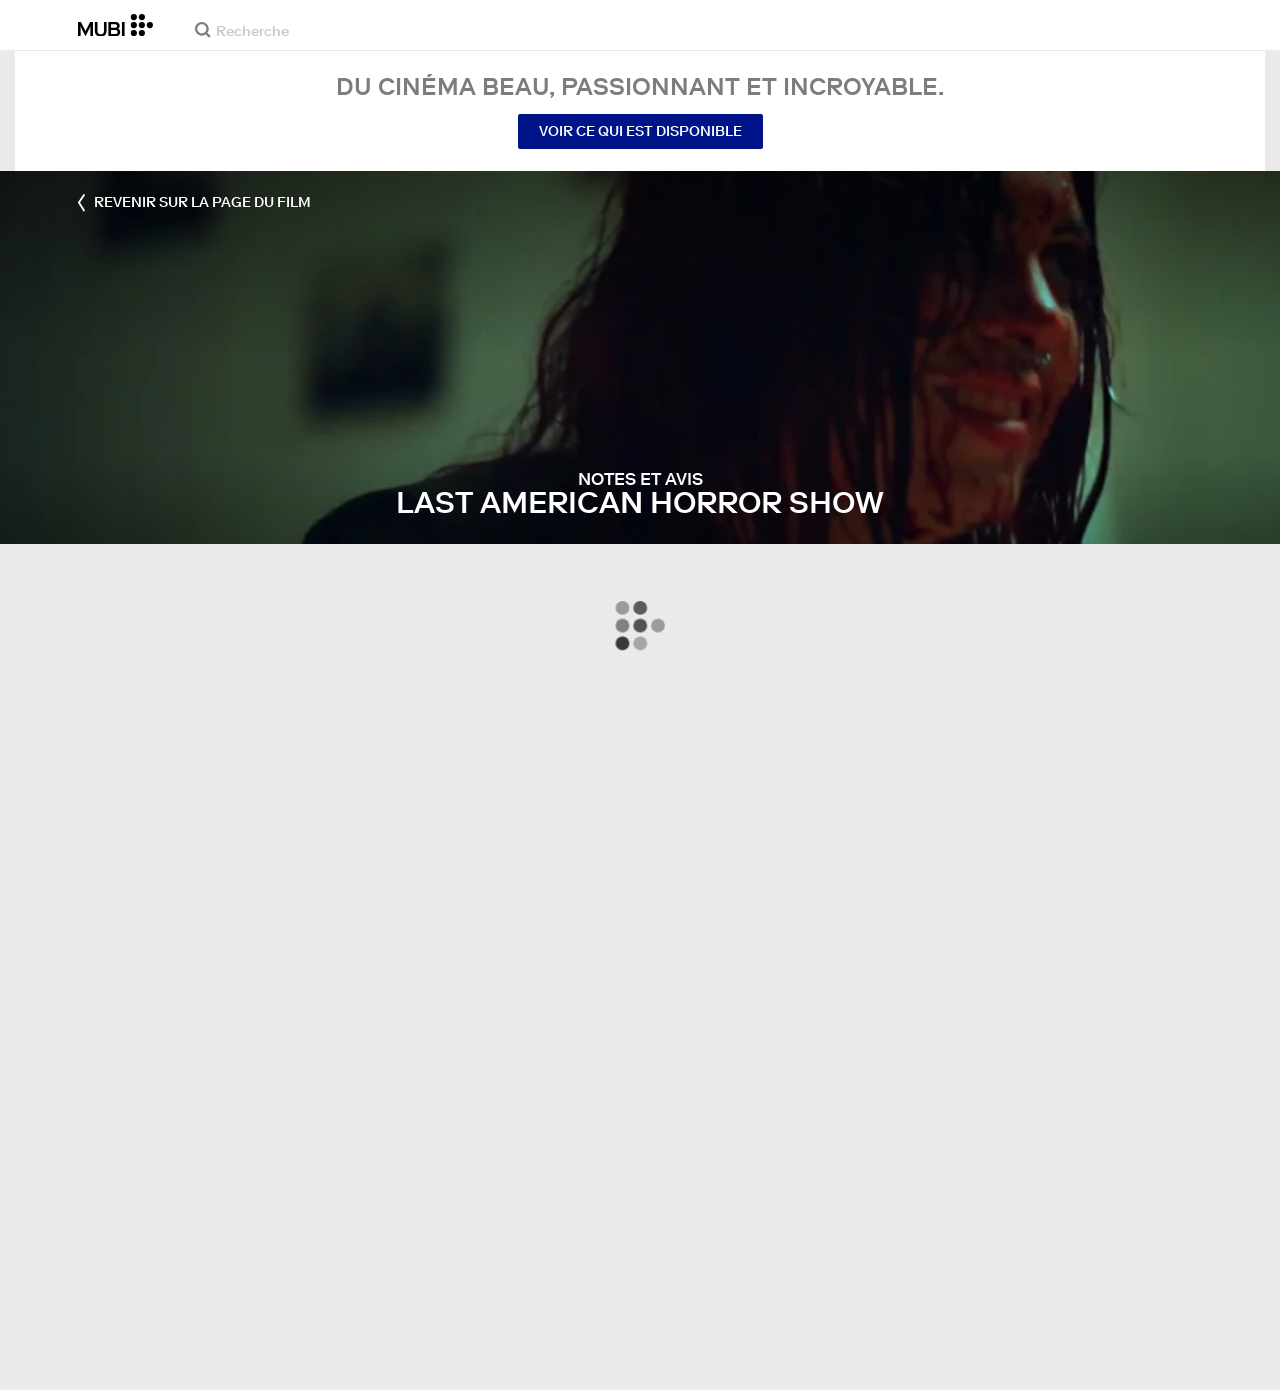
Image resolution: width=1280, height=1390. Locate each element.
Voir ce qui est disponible (640, 131)
